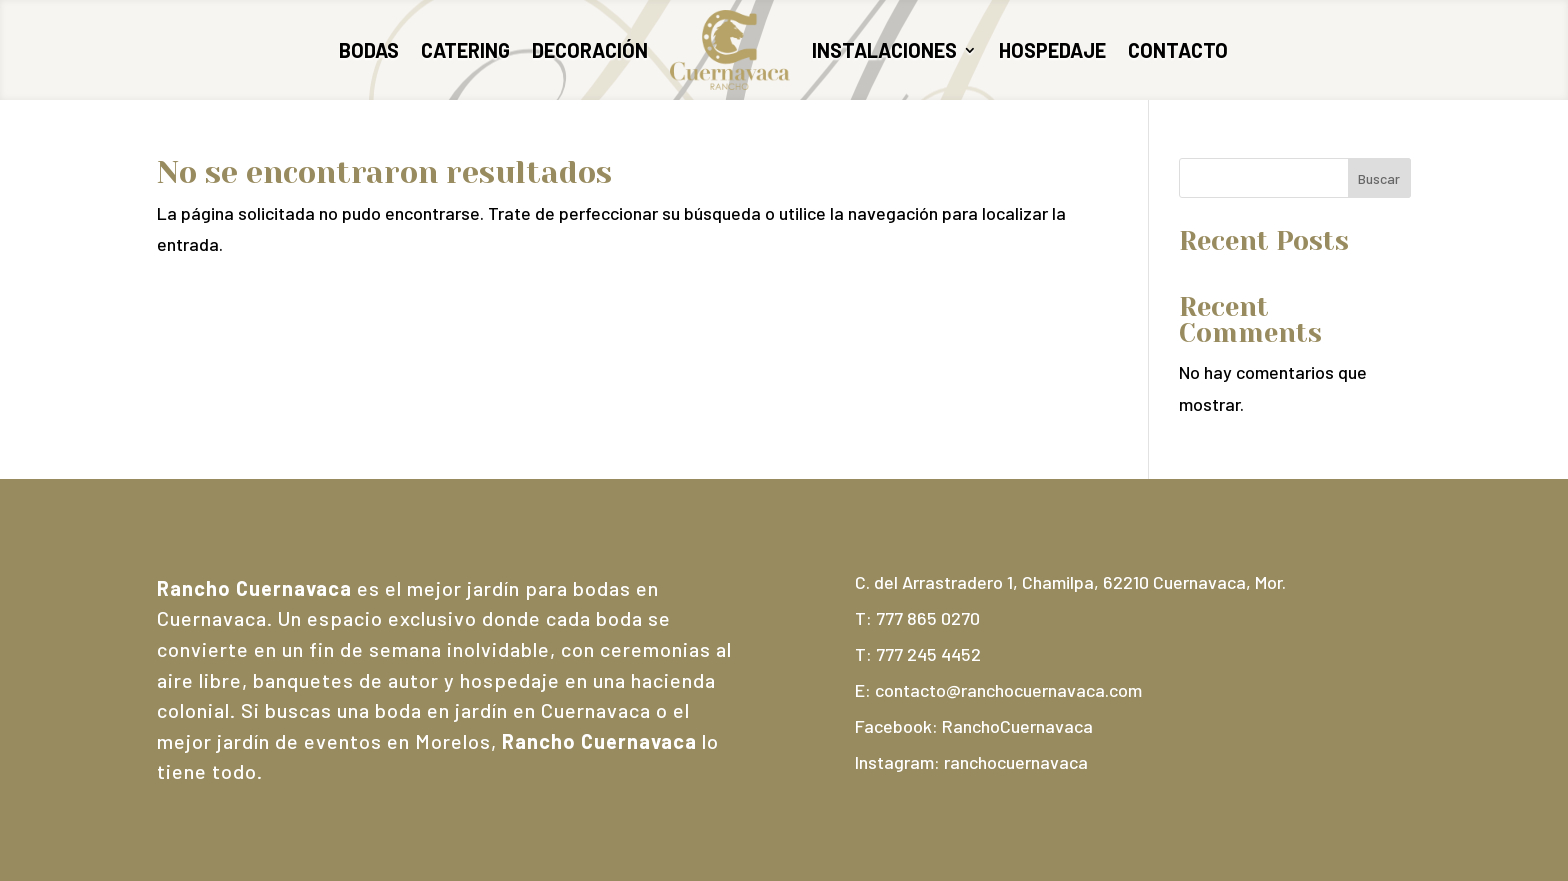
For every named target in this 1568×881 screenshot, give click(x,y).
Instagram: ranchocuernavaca (971, 762)
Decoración (590, 50)
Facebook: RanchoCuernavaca (974, 726)
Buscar (1379, 178)
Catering (465, 50)
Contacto (1178, 50)
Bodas (369, 50)
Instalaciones (884, 50)
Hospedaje (1052, 50)
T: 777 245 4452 (918, 654)
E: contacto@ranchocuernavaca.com (998, 690)
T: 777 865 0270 (917, 618)
